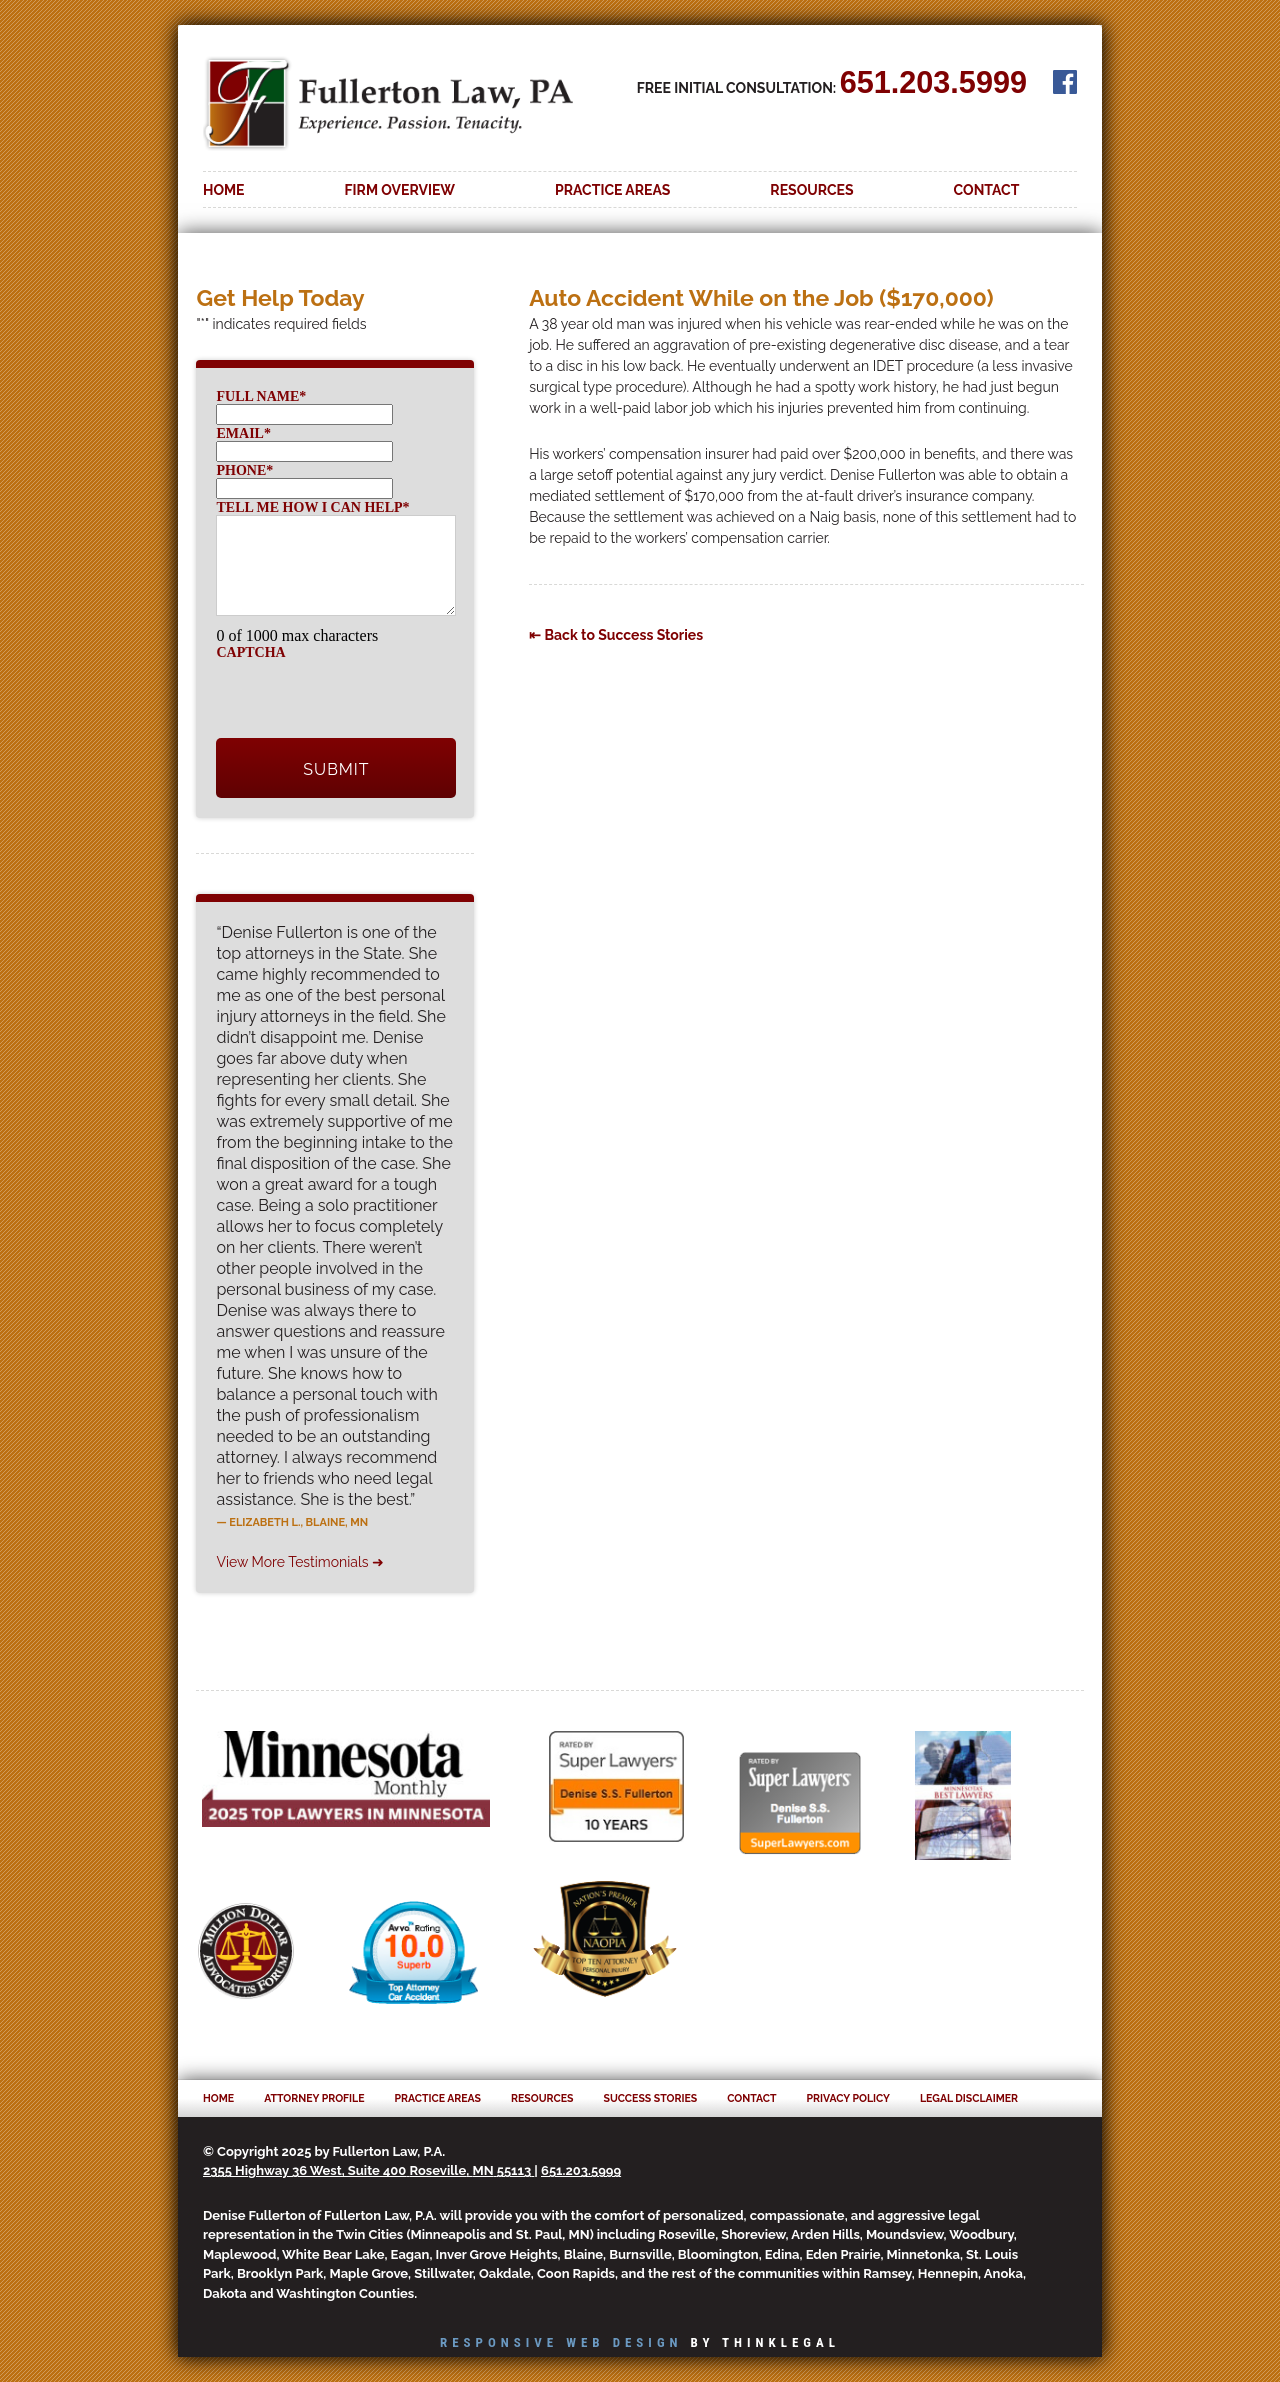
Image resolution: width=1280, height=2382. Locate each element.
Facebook (1065, 82)
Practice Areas (612, 190)
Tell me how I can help (312, 507)
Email (243, 433)
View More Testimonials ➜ (300, 1562)
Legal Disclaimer (969, 2098)
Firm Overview (400, 190)
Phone (244, 470)
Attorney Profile (314, 2098)
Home (224, 190)
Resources (811, 190)
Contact (987, 190)
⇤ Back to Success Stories (616, 635)
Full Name (261, 396)
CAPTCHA (250, 652)
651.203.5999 (933, 82)
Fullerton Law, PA (388, 113)
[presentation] (368, 699)
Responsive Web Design (561, 2342)
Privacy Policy (848, 2098)
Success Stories (650, 2098)
